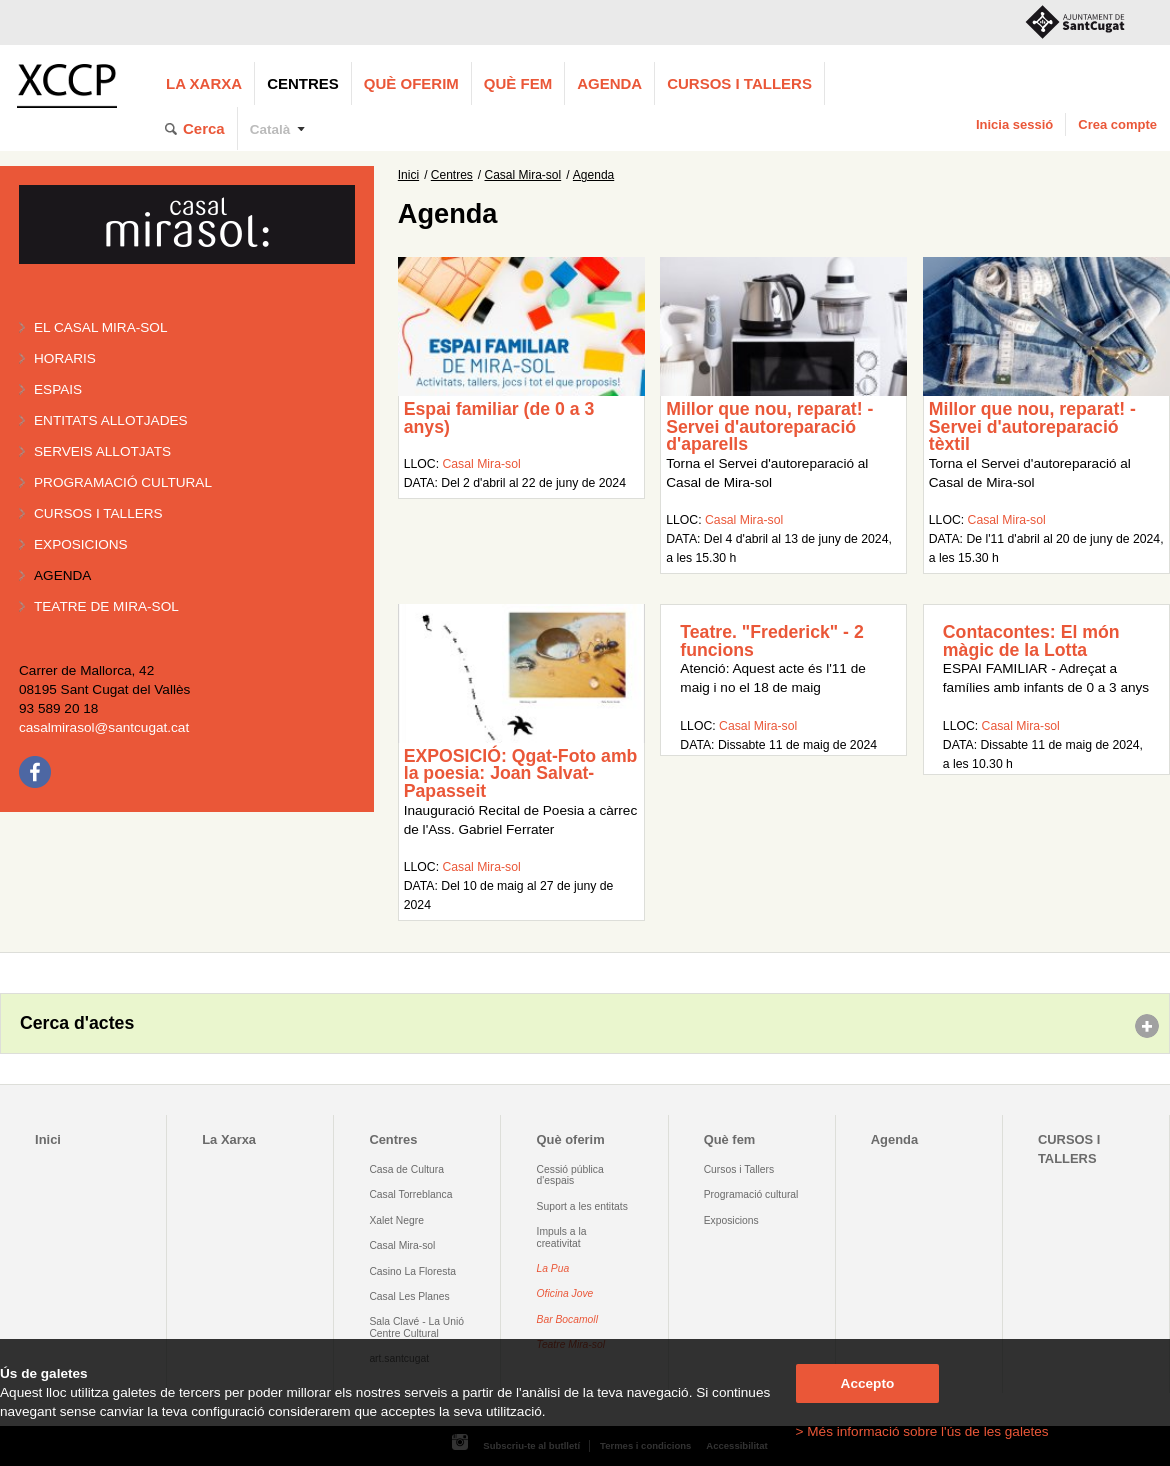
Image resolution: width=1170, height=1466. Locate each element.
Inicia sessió (1014, 124)
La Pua (553, 1268)
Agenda (609, 83)
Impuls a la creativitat (562, 1237)
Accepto (868, 1383)
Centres (303, 83)
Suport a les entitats (582, 1206)
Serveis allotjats (102, 451)
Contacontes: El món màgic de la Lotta (1031, 641)
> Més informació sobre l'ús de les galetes (922, 1431)
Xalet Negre (396, 1220)
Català (270, 129)
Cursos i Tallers (739, 1169)
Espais (58, 389)
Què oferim (411, 83)
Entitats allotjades (111, 420)
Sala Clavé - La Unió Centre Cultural (416, 1327)
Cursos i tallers (98, 513)
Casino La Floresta (412, 1271)
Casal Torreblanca (410, 1194)
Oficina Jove (565, 1293)
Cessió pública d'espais (570, 1175)
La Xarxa (204, 83)
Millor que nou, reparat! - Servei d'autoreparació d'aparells (769, 426)
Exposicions (81, 544)
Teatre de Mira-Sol (106, 606)
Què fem (518, 83)
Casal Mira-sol (523, 175)
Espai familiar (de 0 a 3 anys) (499, 418)
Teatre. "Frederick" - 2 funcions (771, 641)
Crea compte (1117, 124)
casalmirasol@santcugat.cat (104, 727)
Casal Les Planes (409, 1296)
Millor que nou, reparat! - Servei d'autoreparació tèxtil (1032, 426)
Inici (408, 175)
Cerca (204, 128)
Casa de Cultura (406, 1169)
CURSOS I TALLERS (739, 83)
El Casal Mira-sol (100, 327)
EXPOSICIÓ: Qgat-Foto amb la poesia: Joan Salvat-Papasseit (521, 773)
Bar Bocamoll (567, 1319)
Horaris (65, 358)
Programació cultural (123, 482)
